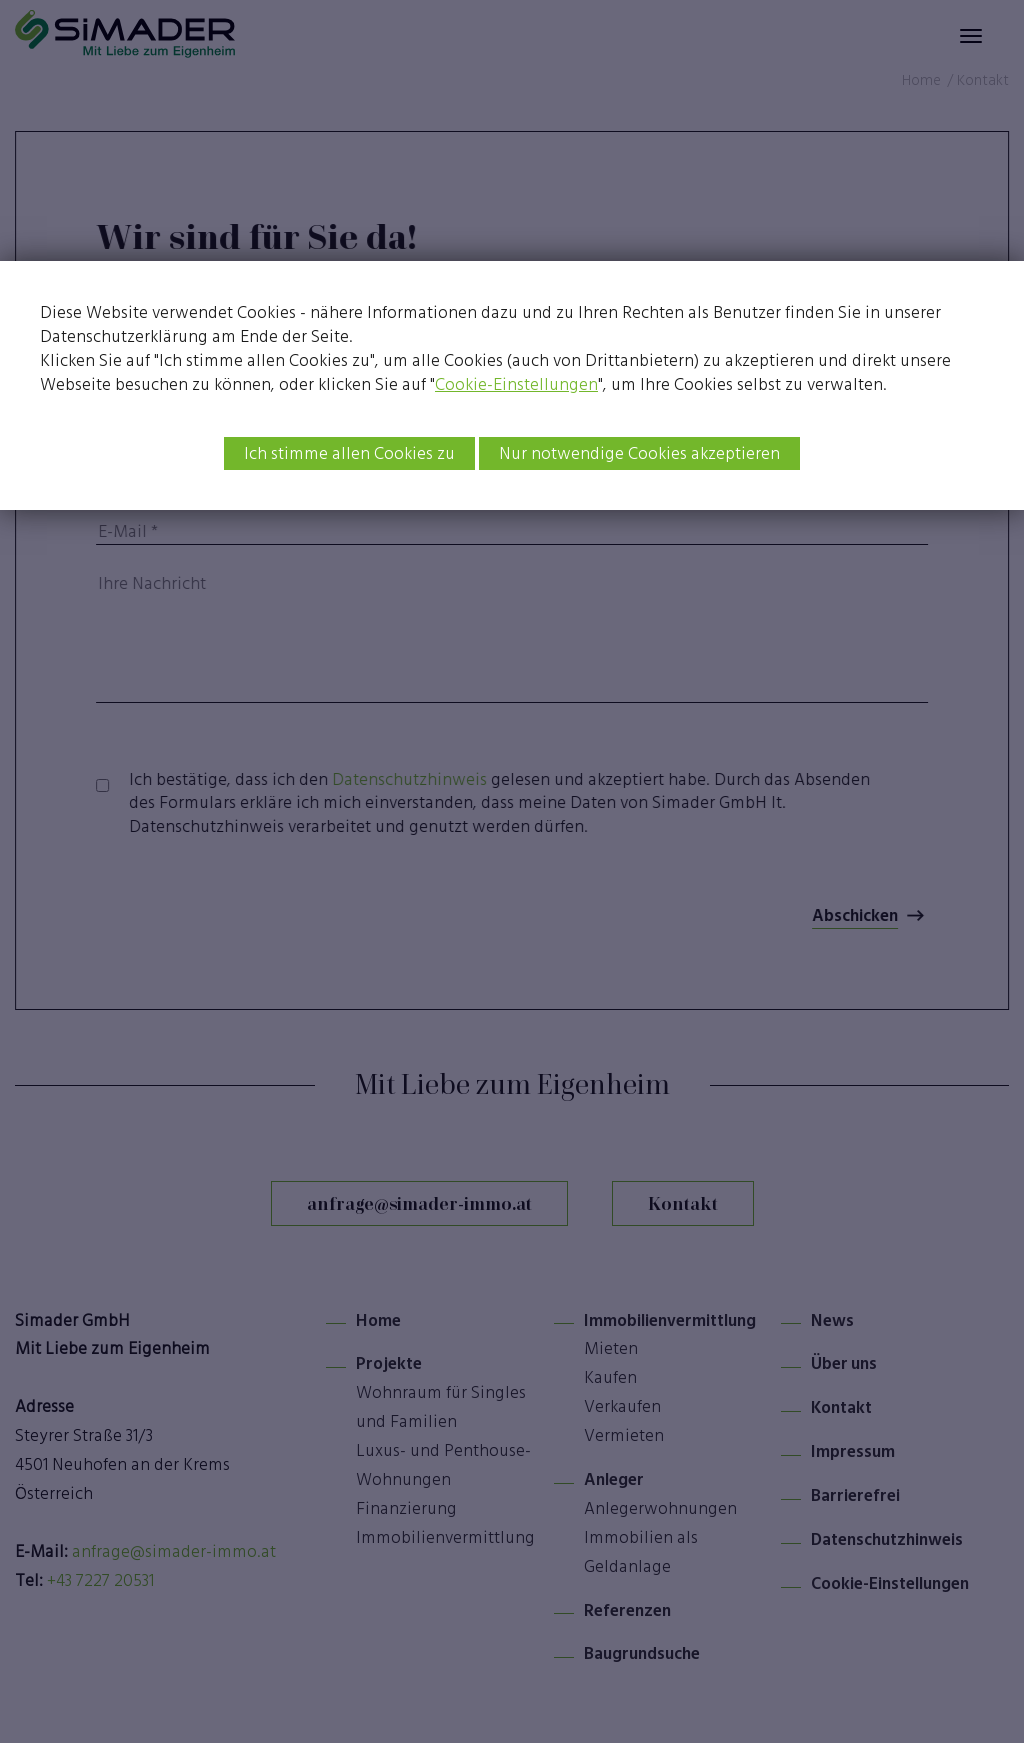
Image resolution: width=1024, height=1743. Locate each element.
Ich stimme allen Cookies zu (349, 453)
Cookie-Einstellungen (516, 384)
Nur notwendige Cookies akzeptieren (639, 453)
